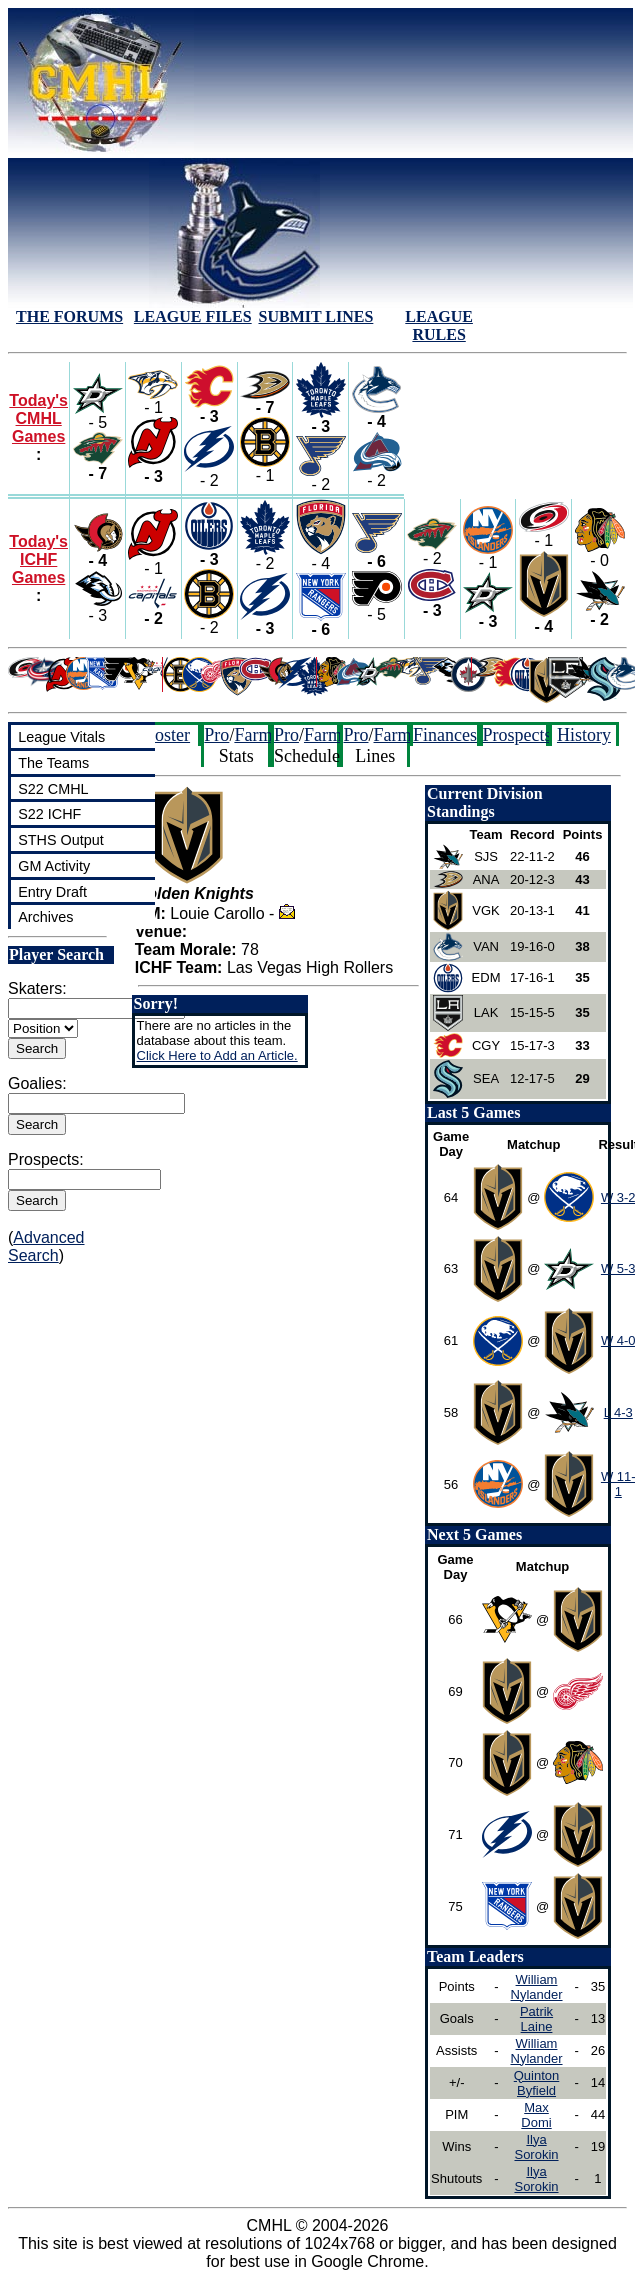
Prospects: (46, 1159)
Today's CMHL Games (38, 418)
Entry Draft (52, 892)
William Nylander (537, 1987)
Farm (253, 735)
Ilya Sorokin (536, 2147)
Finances (445, 735)
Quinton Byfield (537, 2083)
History (584, 735)
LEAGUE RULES (439, 325)
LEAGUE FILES (193, 316)
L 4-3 (618, 1412)
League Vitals (61, 737)
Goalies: (37, 1083)
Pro (216, 735)
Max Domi (536, 2115)
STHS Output (61, 840)
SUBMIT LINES (316, 316)
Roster (166, 735)
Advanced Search (46, 1246)
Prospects (517, 735)
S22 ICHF (49, 814)
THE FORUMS (69, 316)
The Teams (53, 763)
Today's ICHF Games (38, 559)
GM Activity (54, 866)
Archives (45, 917)
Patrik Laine (536, 2019)
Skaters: (37, 988)
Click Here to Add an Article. (217, 1055)
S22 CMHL (53, 789)
